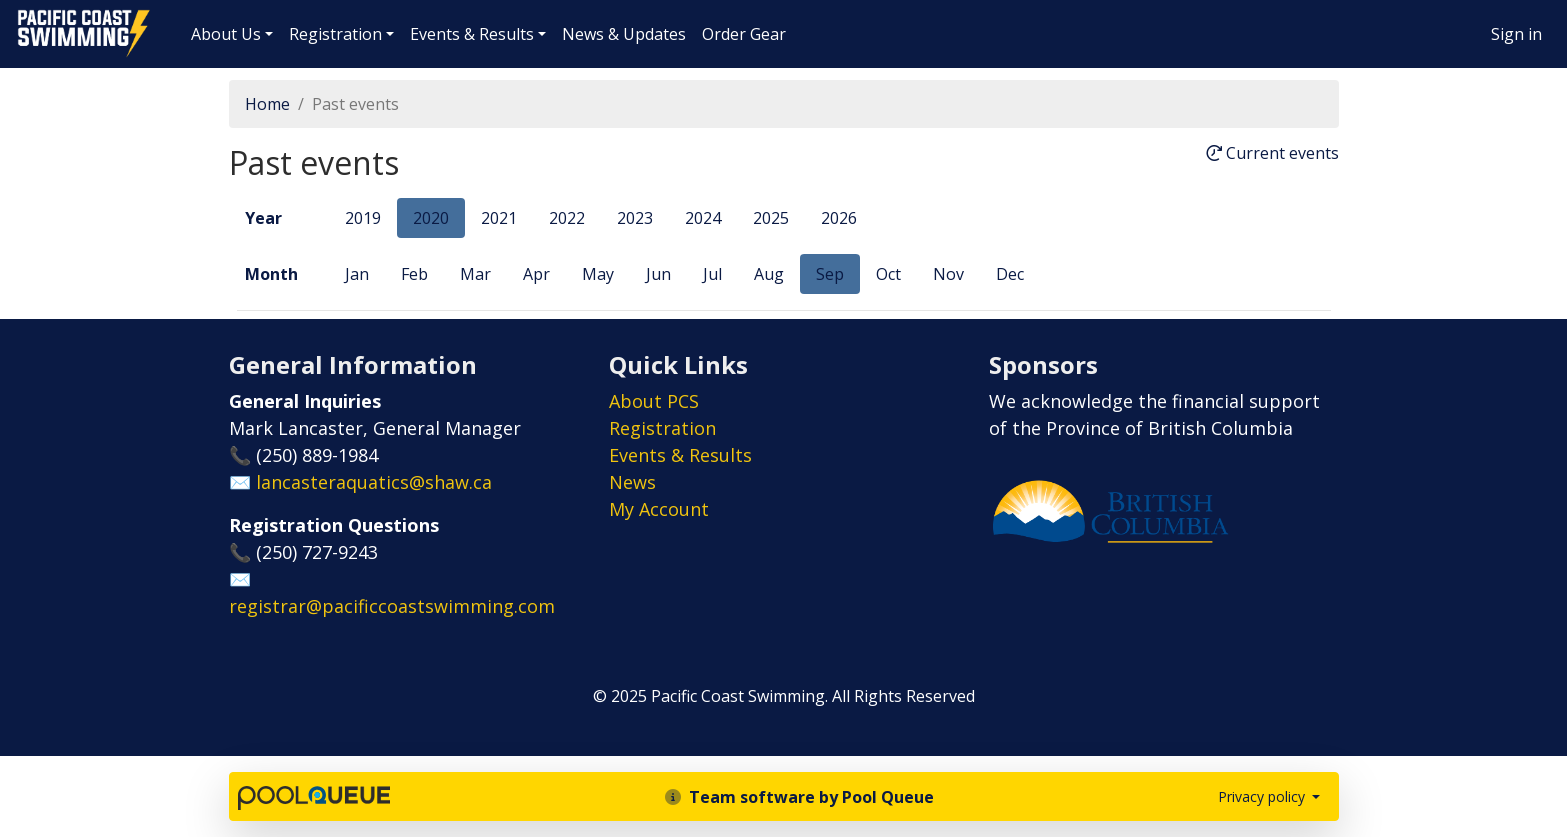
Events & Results (472, 34)
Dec (1010, 274)
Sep (830, 274)
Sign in (1516, 34)
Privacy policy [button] (1263, 796)
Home (267, 104)
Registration (335, 34)
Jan (357, 274)
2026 (839, 218)
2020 (431, 218)
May (598, 274)
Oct (888, 274)
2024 (703, 218)
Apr (536, 274)
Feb (414, 274)
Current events (1272, 154)
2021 (499, 218)
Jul (712, 274)
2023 (635, 218)
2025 (771, 218)
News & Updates (624, 34)
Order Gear (744, 34)
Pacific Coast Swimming (25, 15)
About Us (226, 34)
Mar (475, 274)
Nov (948, 274)
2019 (363, 218)
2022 (567, 218)
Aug (769, 274)
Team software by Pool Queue (799, 797)
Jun (658, 274)
